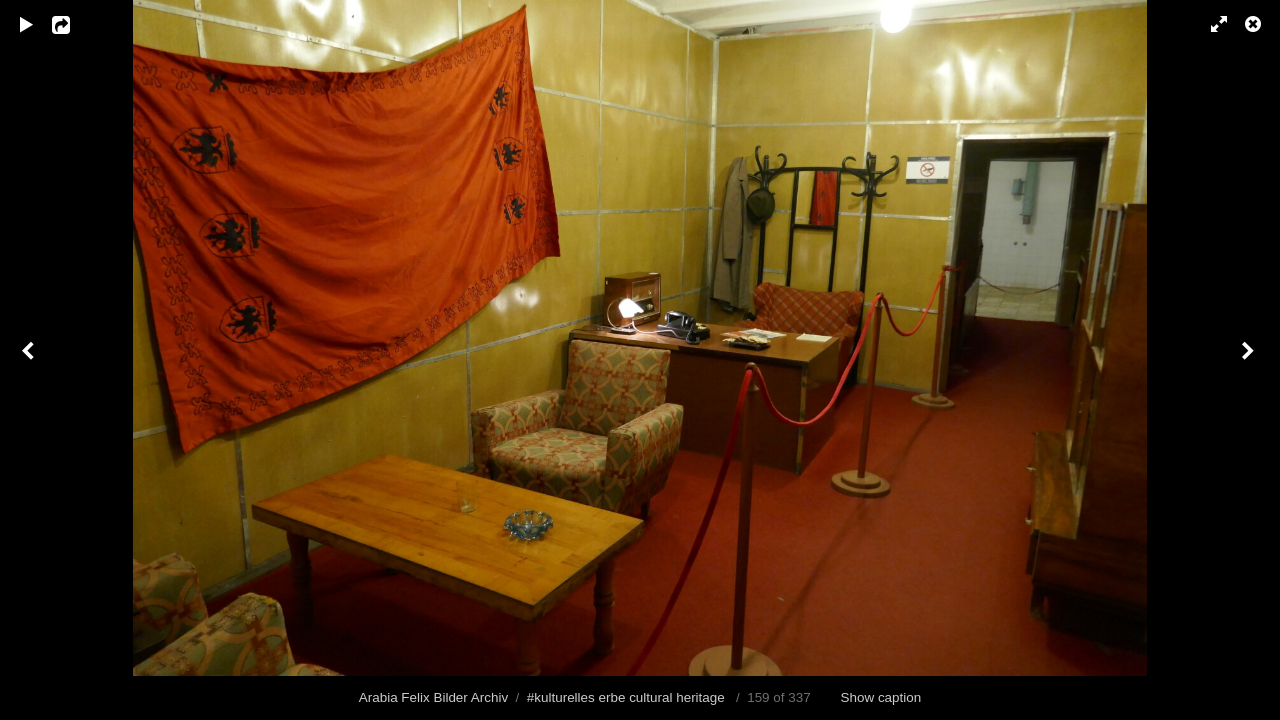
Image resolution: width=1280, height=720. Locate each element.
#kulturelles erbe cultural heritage (626, 697)
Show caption (881, 697)
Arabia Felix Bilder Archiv (433, 697)
